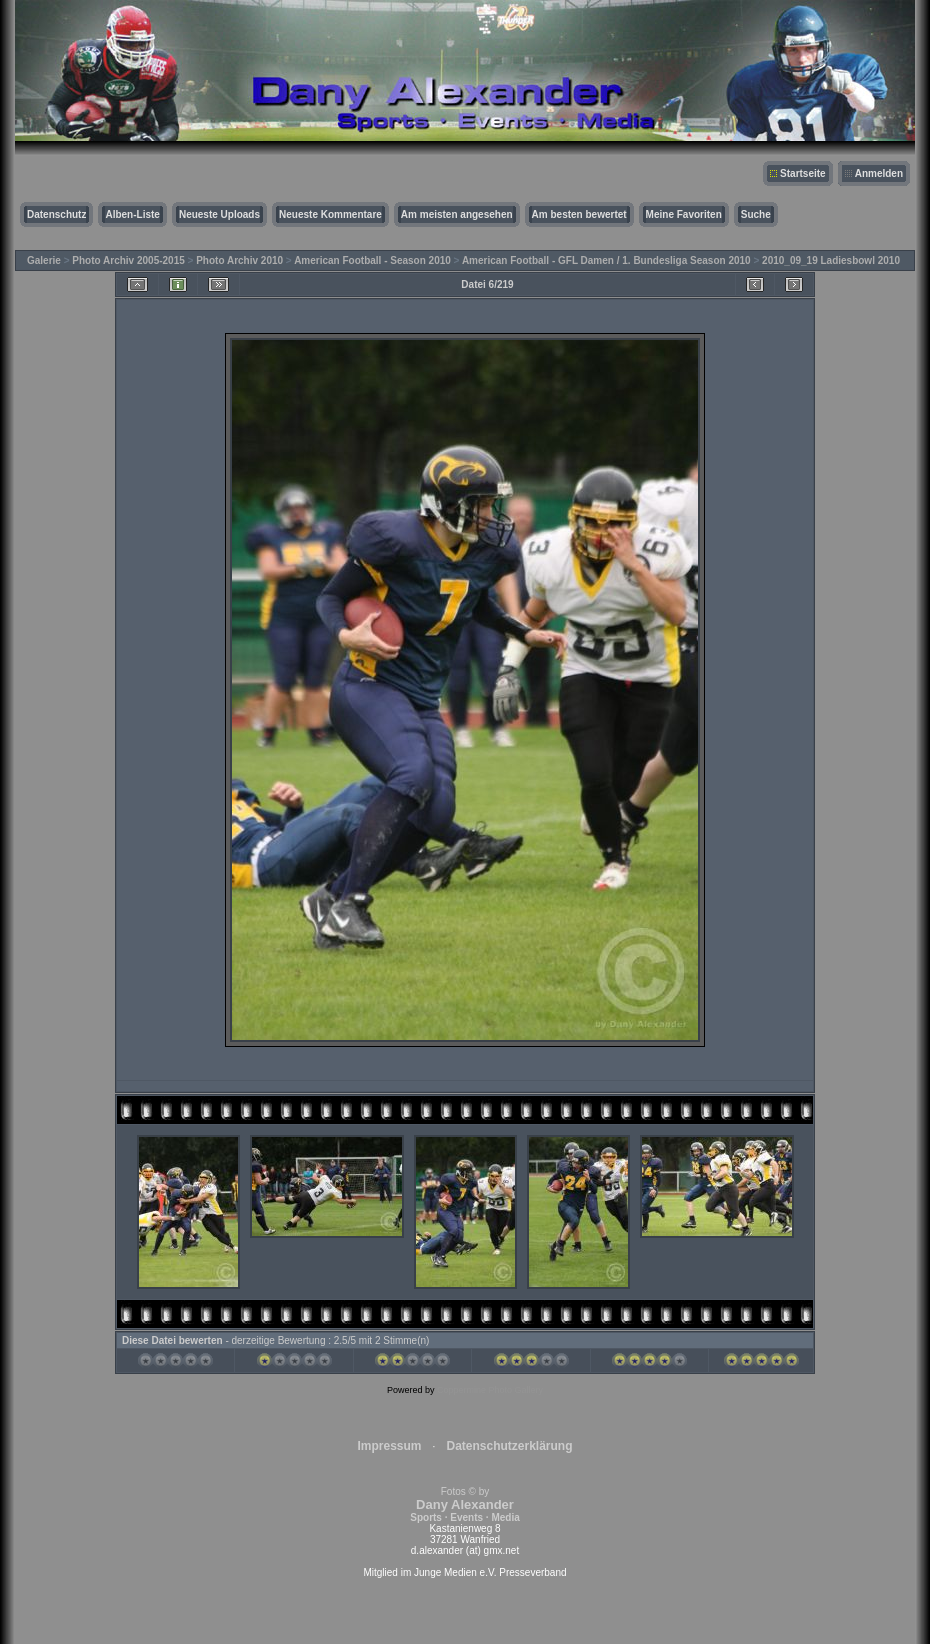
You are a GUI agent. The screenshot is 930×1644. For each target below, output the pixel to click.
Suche (756, 214)
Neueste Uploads (219, 214)
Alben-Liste (132, 214)
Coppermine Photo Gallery (490, 1390)
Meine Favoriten (684, 214)
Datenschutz (56, 214)
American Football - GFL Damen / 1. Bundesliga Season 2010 (606, 260)
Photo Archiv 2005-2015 (128, 260)
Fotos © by (464, 1504)
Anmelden (879, 173)
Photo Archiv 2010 (239, 260)
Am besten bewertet (579, 214)
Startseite (803, 173)
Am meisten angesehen (457, 214)
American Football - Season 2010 (372, 260)
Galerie (44, 260)
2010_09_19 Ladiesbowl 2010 (831, 260)
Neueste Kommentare (330, 214)
